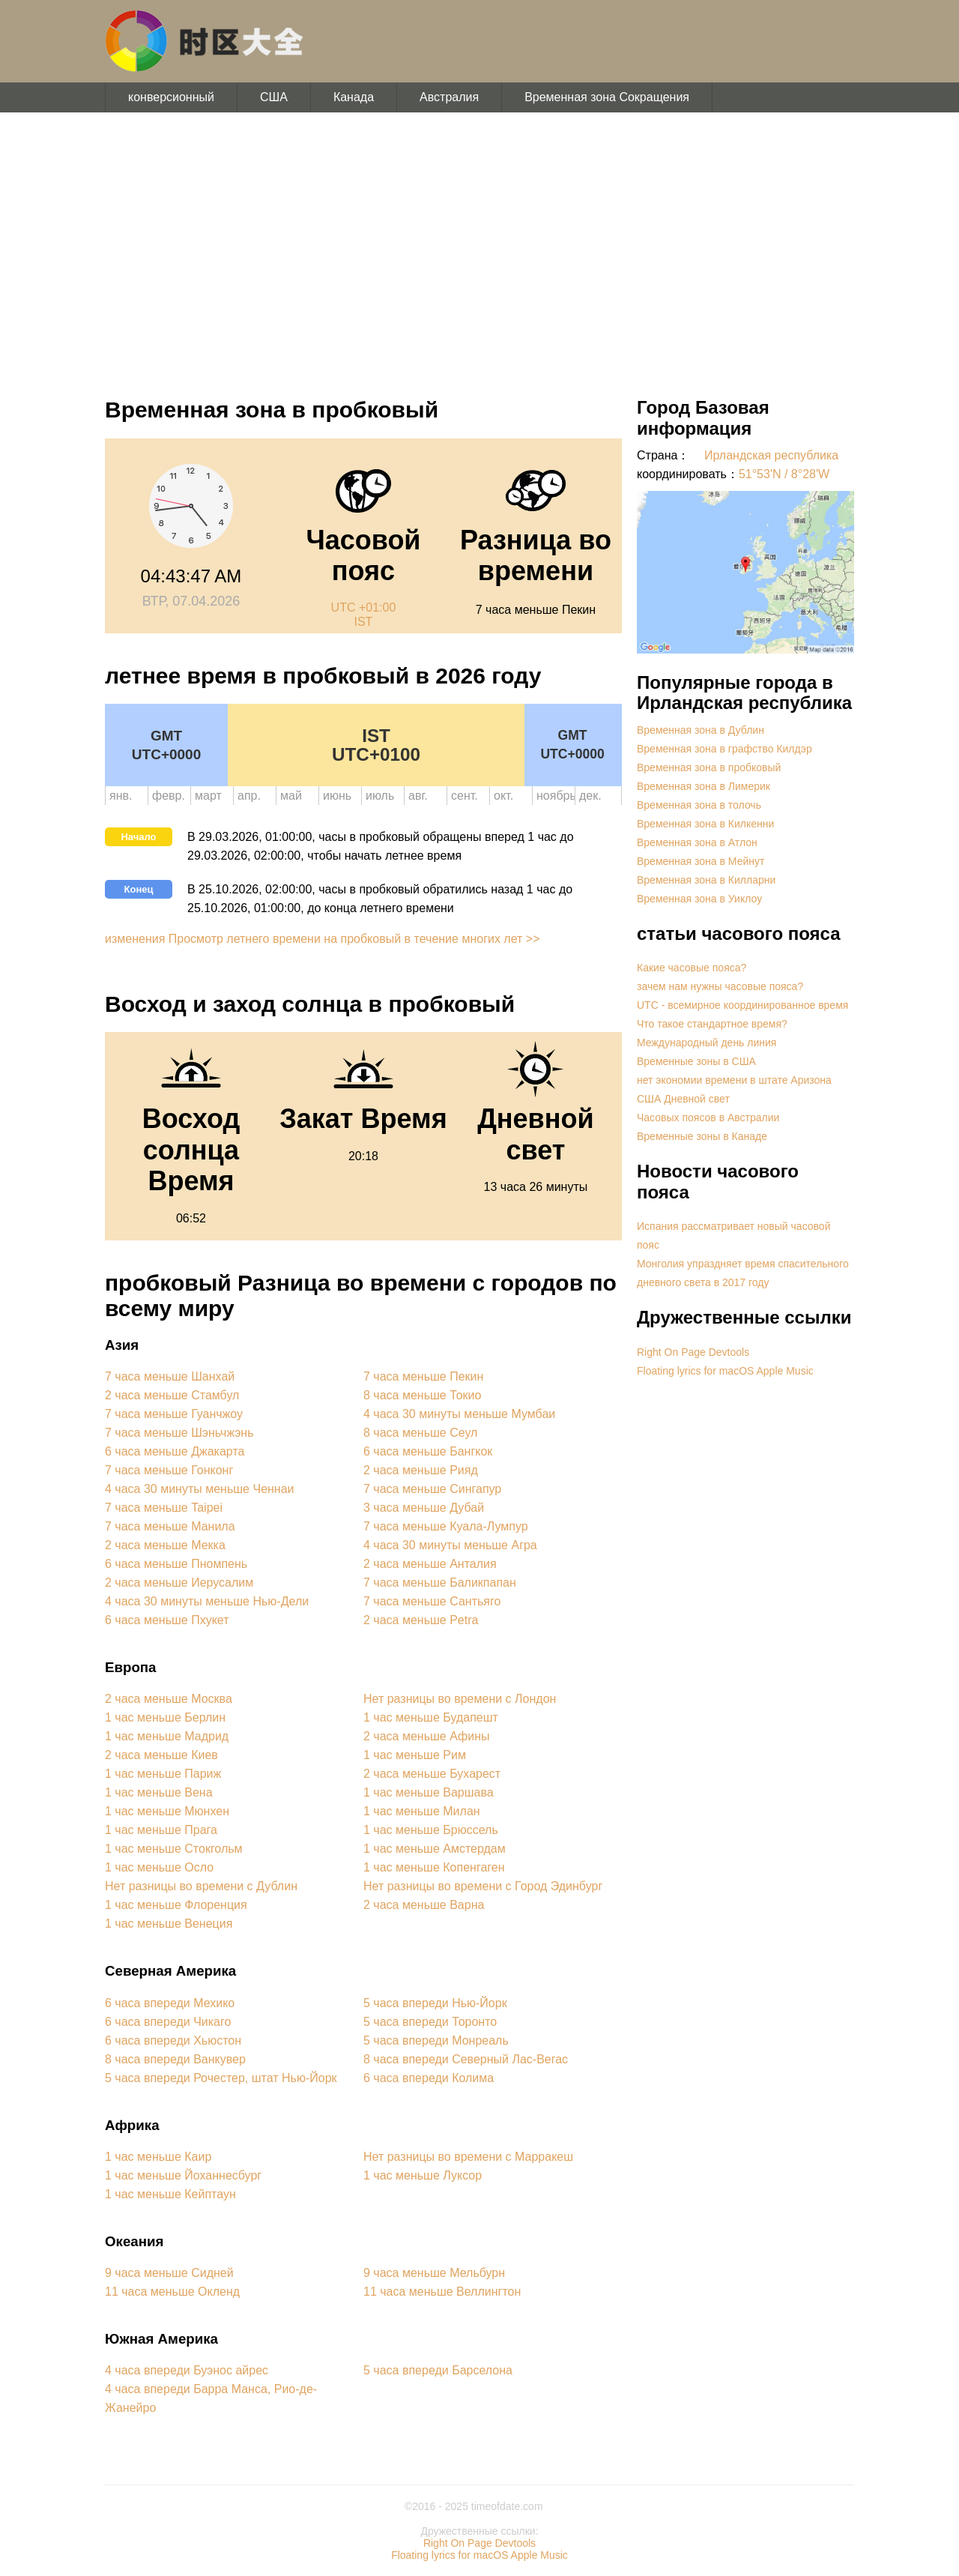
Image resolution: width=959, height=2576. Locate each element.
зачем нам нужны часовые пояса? (720, 986)
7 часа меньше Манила (170, 1526)
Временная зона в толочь (699, 805)
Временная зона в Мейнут (700, 861)
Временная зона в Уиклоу (699, 899)
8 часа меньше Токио (422, 1395)
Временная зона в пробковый (709, 767)
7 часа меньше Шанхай (170, 1376)
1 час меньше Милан (421, 1811)
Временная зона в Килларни (706, 880)
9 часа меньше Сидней (169, 2272)
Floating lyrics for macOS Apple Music (725, 1371)
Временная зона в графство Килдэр (724, 749)
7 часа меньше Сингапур (432, 1488)
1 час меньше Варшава (428, 1792)
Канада (353, 97)
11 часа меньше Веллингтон (442, 2291)
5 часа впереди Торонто (430, 2021)
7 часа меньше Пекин (423, 1376)
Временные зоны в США (696, 1061)
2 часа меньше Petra (420, 1620)
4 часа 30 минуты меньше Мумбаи (459, 1414)
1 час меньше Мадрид (167, 1736)
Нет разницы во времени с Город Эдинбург (482, 1886)
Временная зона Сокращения (606, 97)
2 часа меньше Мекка (165, 1545)
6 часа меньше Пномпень (176, 1563)
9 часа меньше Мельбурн (434, 2272)
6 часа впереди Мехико (170, 2003)
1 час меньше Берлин (165, 1717)
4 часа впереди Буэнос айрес (186, 2370)
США (274, 97)
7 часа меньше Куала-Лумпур (445, 1526)
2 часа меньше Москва (168, 1698)
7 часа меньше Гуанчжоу (174, 1414)
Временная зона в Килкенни (705, 824)
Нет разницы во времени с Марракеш (468, 2156)
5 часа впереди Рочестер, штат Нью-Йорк (221, 2078)
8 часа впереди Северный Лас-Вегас (465, 2059)
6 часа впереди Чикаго (168, 2021)
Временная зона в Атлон (697, 842)
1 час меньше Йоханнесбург (183, 2175)
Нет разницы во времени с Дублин (201, 1886)
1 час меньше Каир (158, 2156)
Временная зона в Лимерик (703, 786)
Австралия (449, 97)
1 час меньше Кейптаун (170, 2194)
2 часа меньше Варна (423, 1904)
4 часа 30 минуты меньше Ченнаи (199, 1488)
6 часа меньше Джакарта (174, 1451)
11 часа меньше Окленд (172, 2291)
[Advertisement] (479, 247)
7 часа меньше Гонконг (169, 1470)
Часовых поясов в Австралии (708, 1117)
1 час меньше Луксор (422, 2175)
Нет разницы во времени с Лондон (459, 1698)
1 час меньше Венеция (168, 1923)
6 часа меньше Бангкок (427, 1451)
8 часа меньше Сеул (420, 1432)
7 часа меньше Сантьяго (431, 1601)
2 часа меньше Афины (426, 1736)
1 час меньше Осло (159, 1867)
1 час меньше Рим (414, 1755)
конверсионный (171, 97)
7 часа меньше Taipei (164, 1507)
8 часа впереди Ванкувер (175, 2059)
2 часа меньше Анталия (430, 1563)
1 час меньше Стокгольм (174, 1848)
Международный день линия (706, 1043)
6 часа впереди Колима (428, 2078)
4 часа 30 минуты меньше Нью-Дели (207, 1601)
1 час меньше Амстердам (434, 1848)
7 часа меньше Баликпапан (439, 1582)
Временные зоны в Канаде (702, 1136)
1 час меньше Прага (161, 1830)
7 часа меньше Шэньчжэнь (179, 1432)
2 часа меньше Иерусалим (179, 1582)
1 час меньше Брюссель (430, 1830)
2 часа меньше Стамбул (172, 1395)
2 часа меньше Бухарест (431, 1773)
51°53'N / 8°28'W (784, 474)
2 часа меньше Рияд (420, 1470)
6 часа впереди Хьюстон (173, 2040)
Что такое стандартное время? (712, 1024)
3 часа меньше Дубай (423, 1507)
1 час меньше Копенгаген (434, 1867)
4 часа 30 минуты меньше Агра (450, 1545)
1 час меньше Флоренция (176, 1904)
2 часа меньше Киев (161, 1755)
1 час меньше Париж (163, 1773)
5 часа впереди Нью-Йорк (435, 2003)
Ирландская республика (771, 455)
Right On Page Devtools (693, 1352)
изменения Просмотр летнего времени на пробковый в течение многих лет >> (322, 938)
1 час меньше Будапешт (430, 1717)
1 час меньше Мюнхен (167, 1811)
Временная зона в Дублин (700, 730)
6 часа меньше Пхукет (167, 1620)
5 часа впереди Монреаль (436, 2040)
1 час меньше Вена (159, 1792)
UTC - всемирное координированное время (742, 1005)
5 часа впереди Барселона (437, 2370)
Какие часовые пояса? (691, 968)
